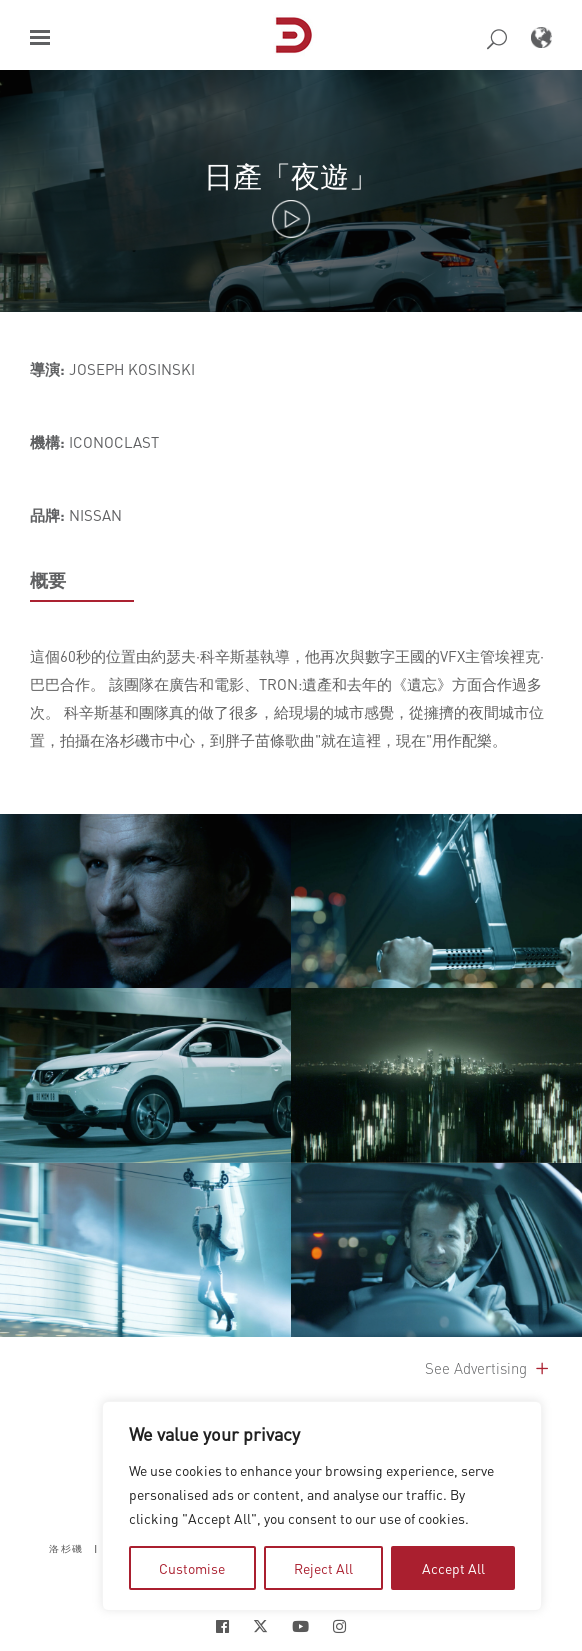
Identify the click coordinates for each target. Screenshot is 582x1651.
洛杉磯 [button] (66, 1548)
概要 (48, 580)
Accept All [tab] (453, 1568)
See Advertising (488, 1368)
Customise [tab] (192, 1568)
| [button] (96, 1548)
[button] (40, 37)
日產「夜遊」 (291, 175)
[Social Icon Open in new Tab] (222, 1626)
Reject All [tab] (323, 1568)
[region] (322, 1506)
